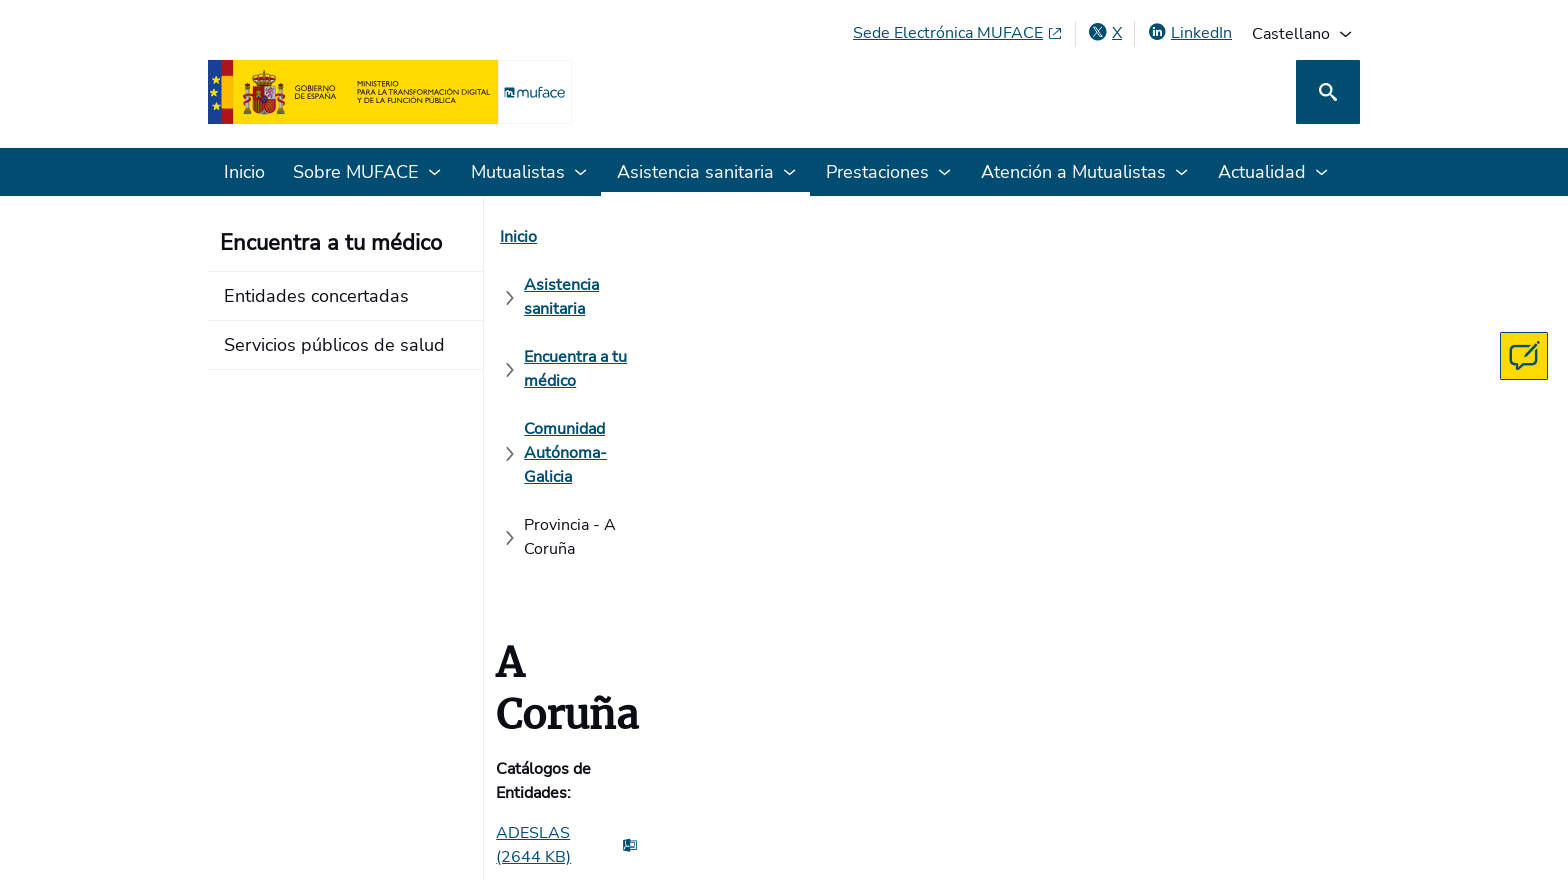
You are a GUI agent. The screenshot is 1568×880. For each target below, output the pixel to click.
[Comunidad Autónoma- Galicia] (1042, 237)
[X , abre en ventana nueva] (1105, 33)
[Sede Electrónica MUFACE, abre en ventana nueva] (958, 33)
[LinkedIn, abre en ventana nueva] (1189, 33)
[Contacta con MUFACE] (1524, 356)
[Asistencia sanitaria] (647, 237)
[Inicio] (530, 237)
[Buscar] (1328, 92)
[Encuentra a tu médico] (824, 237)
